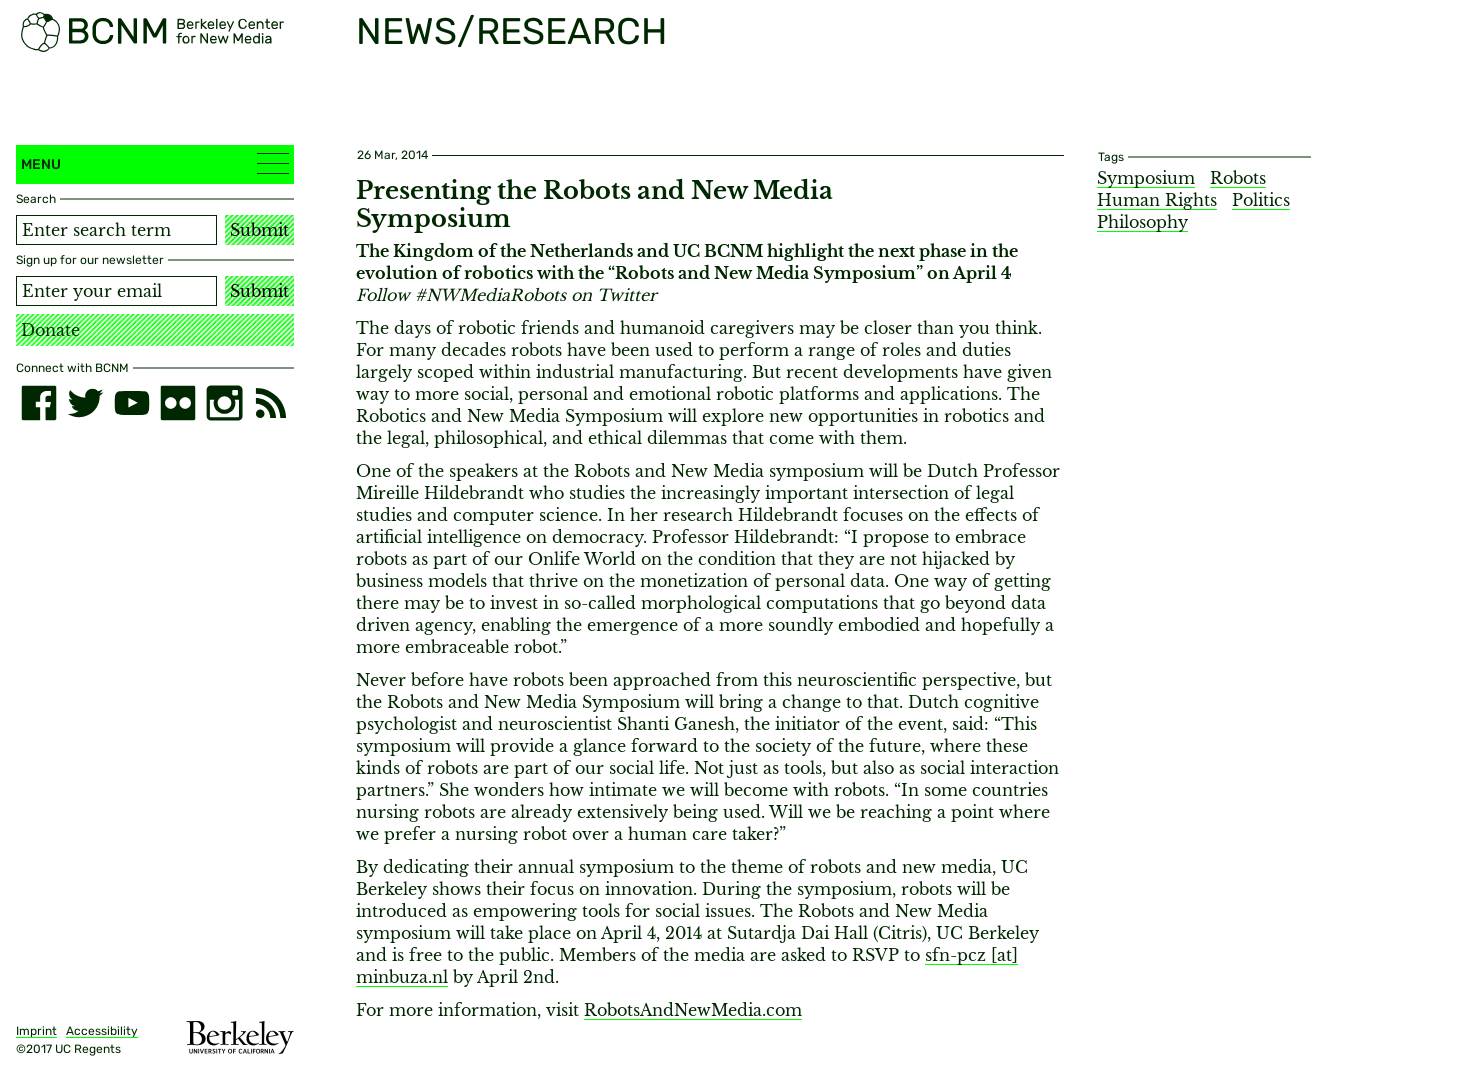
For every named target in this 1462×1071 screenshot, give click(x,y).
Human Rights (1157, 200)
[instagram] (224, 403)
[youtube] (132, 403)
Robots (1238, 178)
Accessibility (102, 1031)
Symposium (1146, 178)
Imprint (36, 1031)
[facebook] (39, 403)
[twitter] (85, 403)
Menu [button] (155, 163)
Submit (259, 230)
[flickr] (178, 403)
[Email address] (116, 291)
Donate (50, 330)
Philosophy (1142, 222)
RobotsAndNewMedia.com (693, 1010)
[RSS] (271, 403)
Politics (1261, 200)
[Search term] (116, 230)
